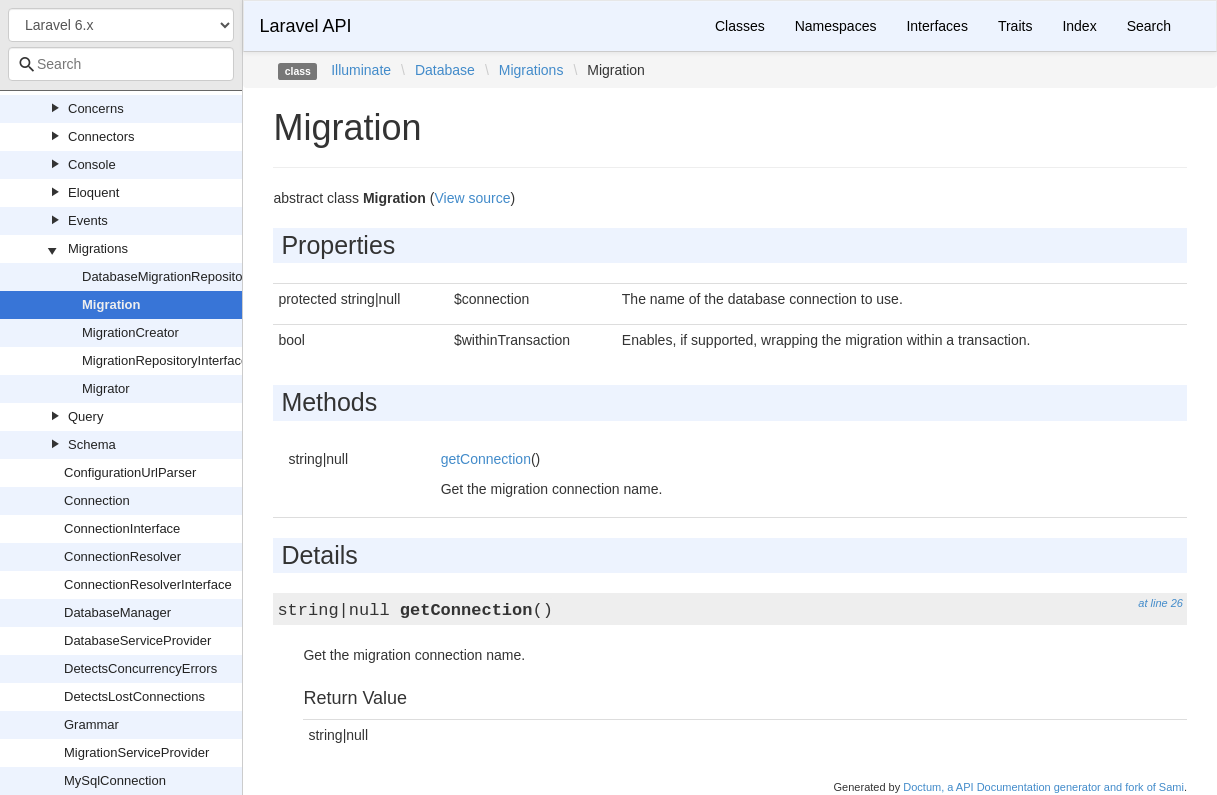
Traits (1015, 26)
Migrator (106, 388)
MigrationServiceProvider (136, 752)
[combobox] (121, 64)
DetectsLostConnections (134, 696)
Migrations (98, 248)
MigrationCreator (130, 332)
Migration (111, 304)
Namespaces (836, 26)
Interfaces (936, 26)
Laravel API (305, 26)
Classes (740, 26)
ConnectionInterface (122, 528)
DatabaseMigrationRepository (167, 276)
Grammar (91, 724)
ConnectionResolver (122, 556)
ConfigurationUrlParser (130, 472)
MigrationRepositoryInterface (165, 360)
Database (445, 70)
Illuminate (361, 70)
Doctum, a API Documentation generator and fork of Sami (1043, 787)
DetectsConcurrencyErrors (140, 668)
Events (88, 220)
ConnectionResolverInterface (148, 584)
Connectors (101, 136)
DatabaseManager (117, 612)
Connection (97, 500)
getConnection (486, 459)
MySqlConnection (115, 780)
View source (472, 198)
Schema (92, 444)
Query (85, 416)
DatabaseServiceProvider (137, 640)
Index (1079, 26)
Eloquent (93, 192)
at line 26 (1160, 603)
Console (92, 164)
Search (1149, 26)
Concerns (96, 108)
